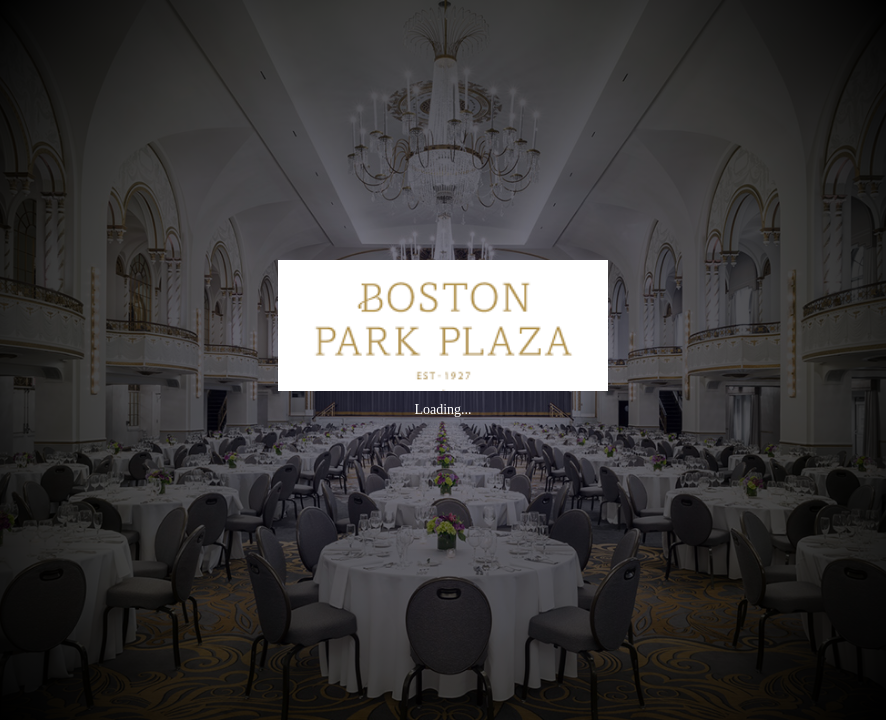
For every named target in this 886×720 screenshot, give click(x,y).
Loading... (442, 409)
